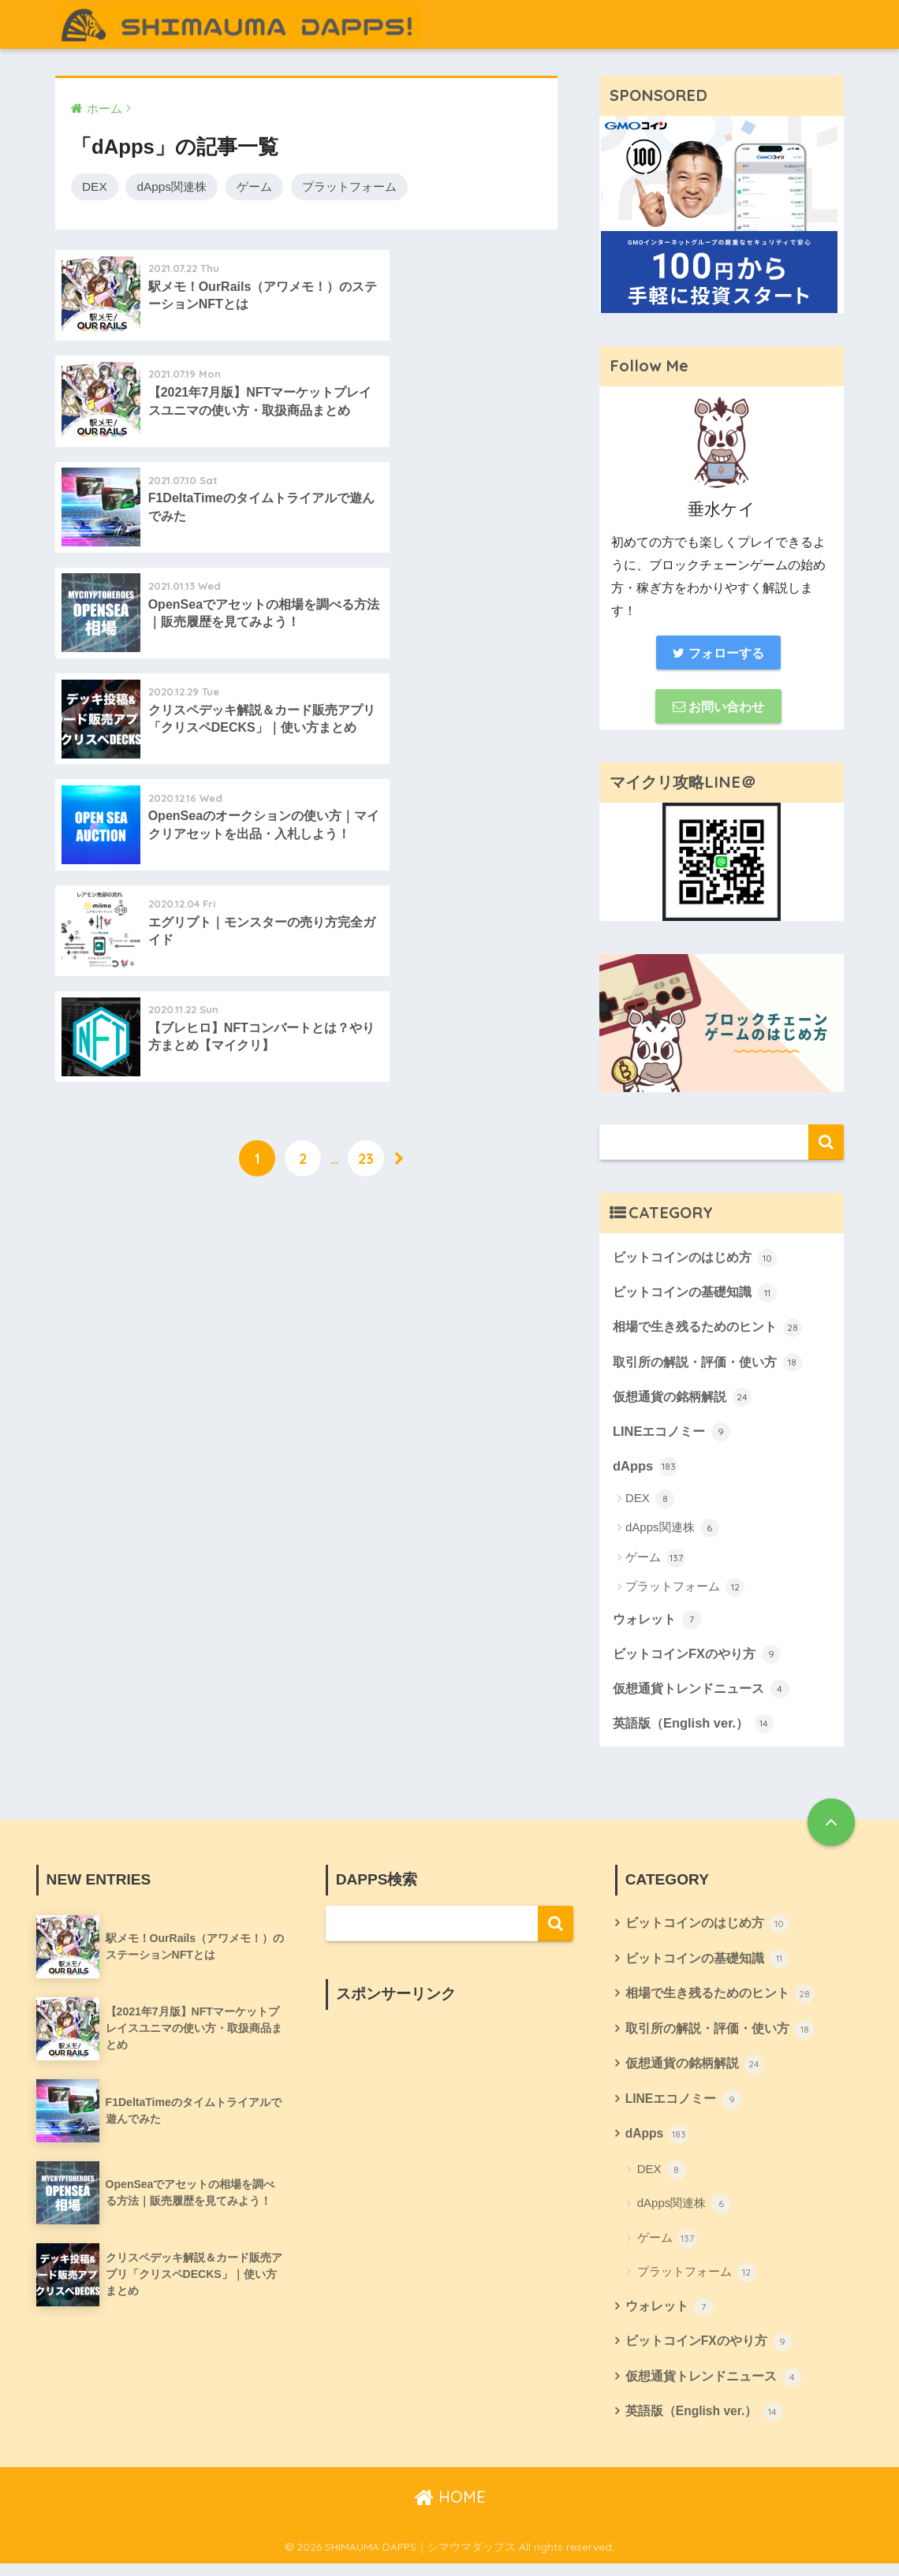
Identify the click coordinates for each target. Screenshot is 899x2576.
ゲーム (254, 186)
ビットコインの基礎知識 (699, 1294)
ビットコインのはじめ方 (699, 1259)
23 (366, 741)
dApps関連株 (171, 186)
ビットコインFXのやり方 (701, 1659)
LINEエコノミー (674, 1435)
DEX (94, 186)
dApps (646, 1471)
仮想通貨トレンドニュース (706, 1694)
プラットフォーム (349, 186)
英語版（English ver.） (696, 1729)
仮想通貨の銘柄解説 (686, 1400)
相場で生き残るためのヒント (712, 1330)
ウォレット (659, 1624)
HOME (450, 2509)
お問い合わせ (718, 706)
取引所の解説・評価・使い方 (712, 1364)
